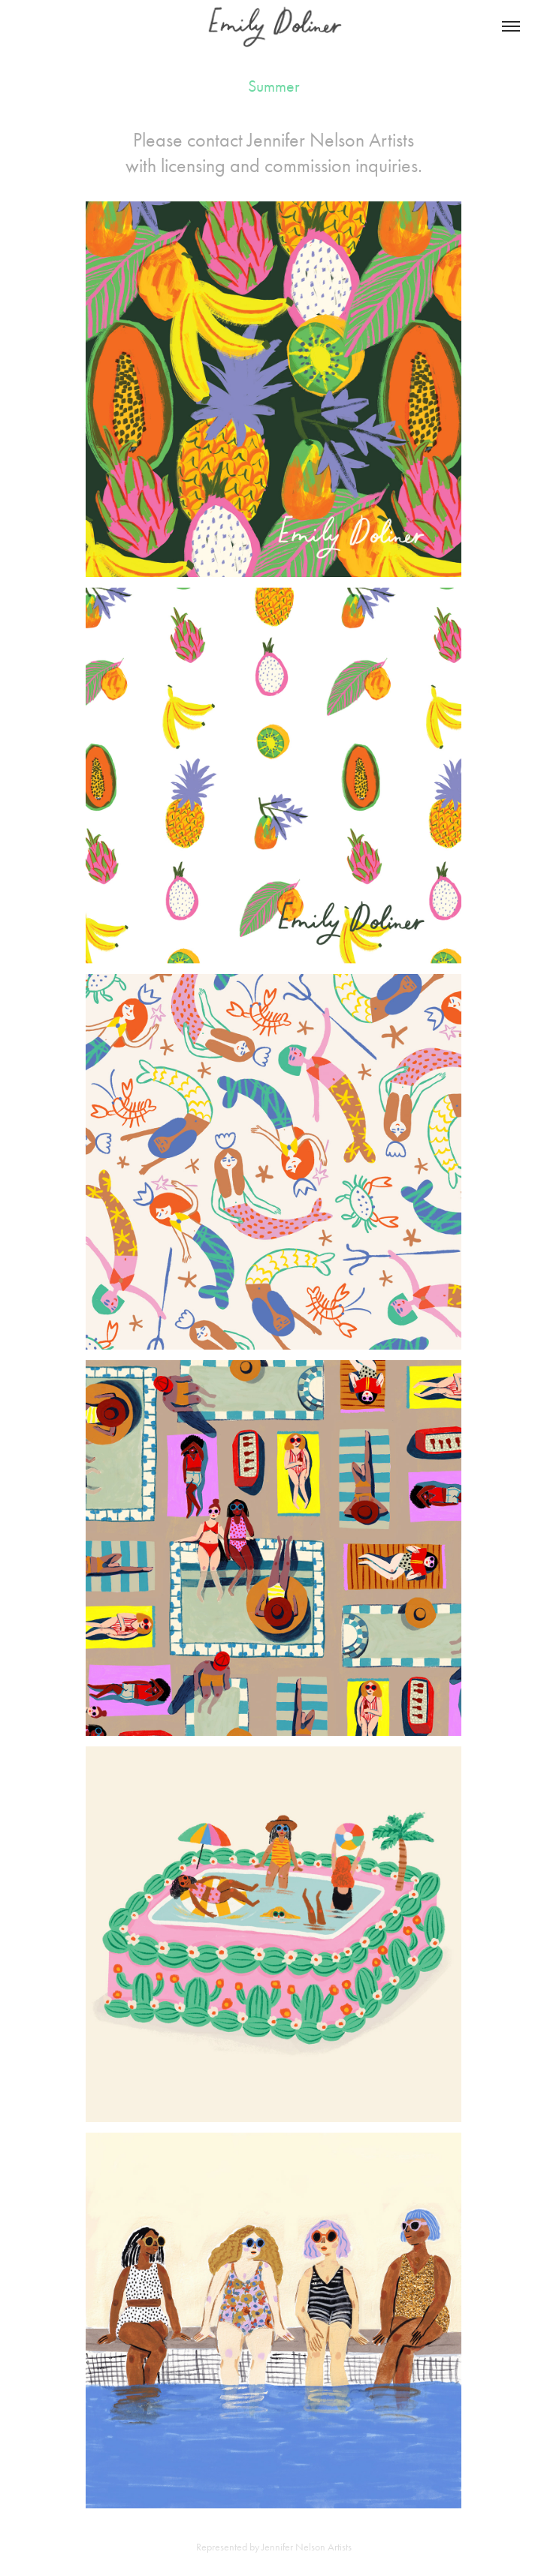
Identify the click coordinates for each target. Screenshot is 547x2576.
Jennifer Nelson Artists (330, 140)
